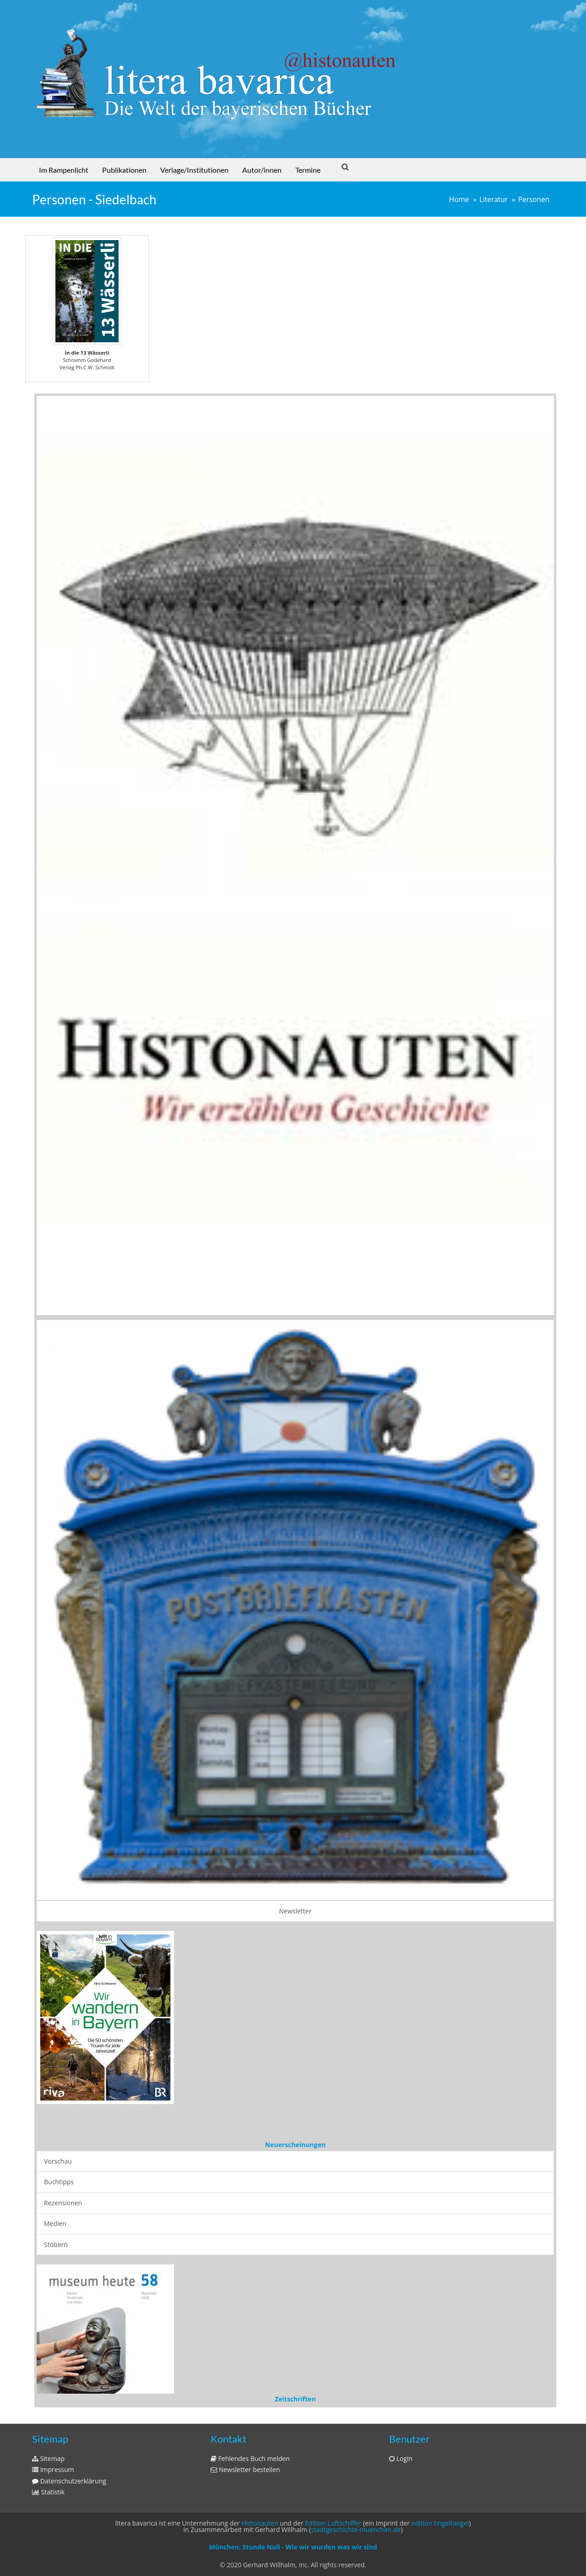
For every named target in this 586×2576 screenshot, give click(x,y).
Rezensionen (63, 2202)
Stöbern (56, 2244)
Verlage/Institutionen (194, 169)
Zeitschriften (295, 2399)
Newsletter (295, 1911)
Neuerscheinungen (295, 2144)
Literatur (493, 199)
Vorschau (58, 2161)
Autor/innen (262, 169)
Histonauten (259, 2523)
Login (400, 2458)
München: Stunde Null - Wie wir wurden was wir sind (293, 2547)
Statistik (48, 2492)
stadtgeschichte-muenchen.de (356, 2529)
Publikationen (124, 169)
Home (459, 199)
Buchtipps (59, 2181)
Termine (307, 169)
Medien (55, 2223)
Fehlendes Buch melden (250, 2458)
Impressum (53, 2469)
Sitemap (48, 2458)
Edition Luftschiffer (333, 2523)
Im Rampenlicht (63, 169)
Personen (533, 199)
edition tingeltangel (440, 2523)
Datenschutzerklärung (69, 2481)
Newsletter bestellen (245, 2469)
